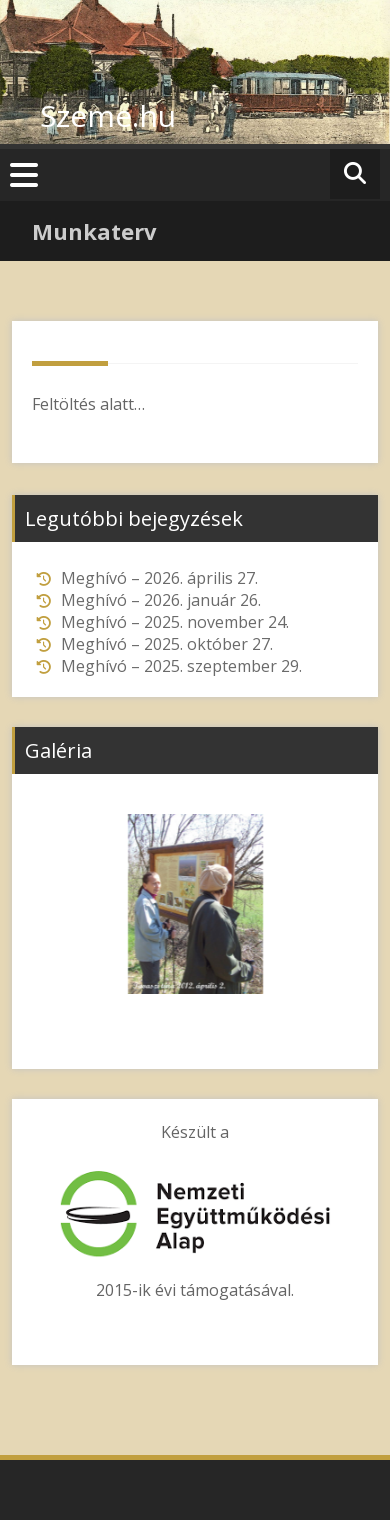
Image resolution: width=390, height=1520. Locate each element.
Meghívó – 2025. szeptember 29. (181, 666)
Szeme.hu (108, 115)
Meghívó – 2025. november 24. (175, 622)
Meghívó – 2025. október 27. (167, 644)
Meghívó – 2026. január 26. (161, 600)
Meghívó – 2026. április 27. (159, 578)
